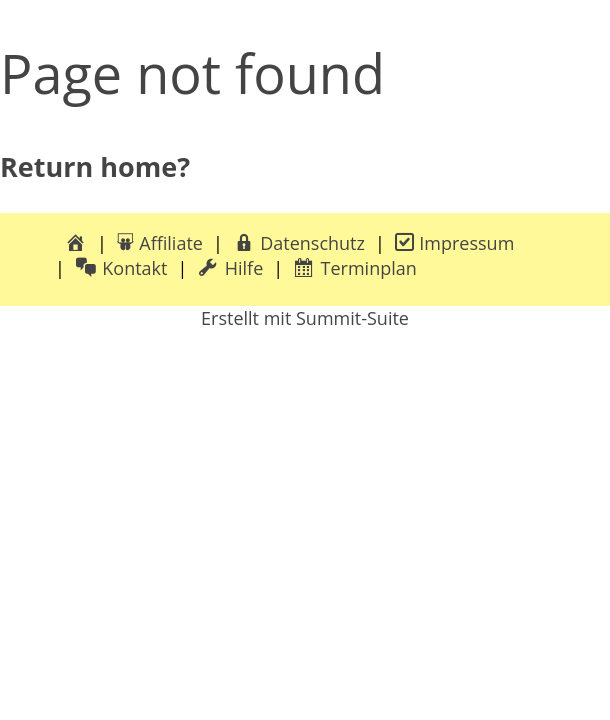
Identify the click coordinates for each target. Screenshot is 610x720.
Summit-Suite (352, 318)
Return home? (95, 166)
